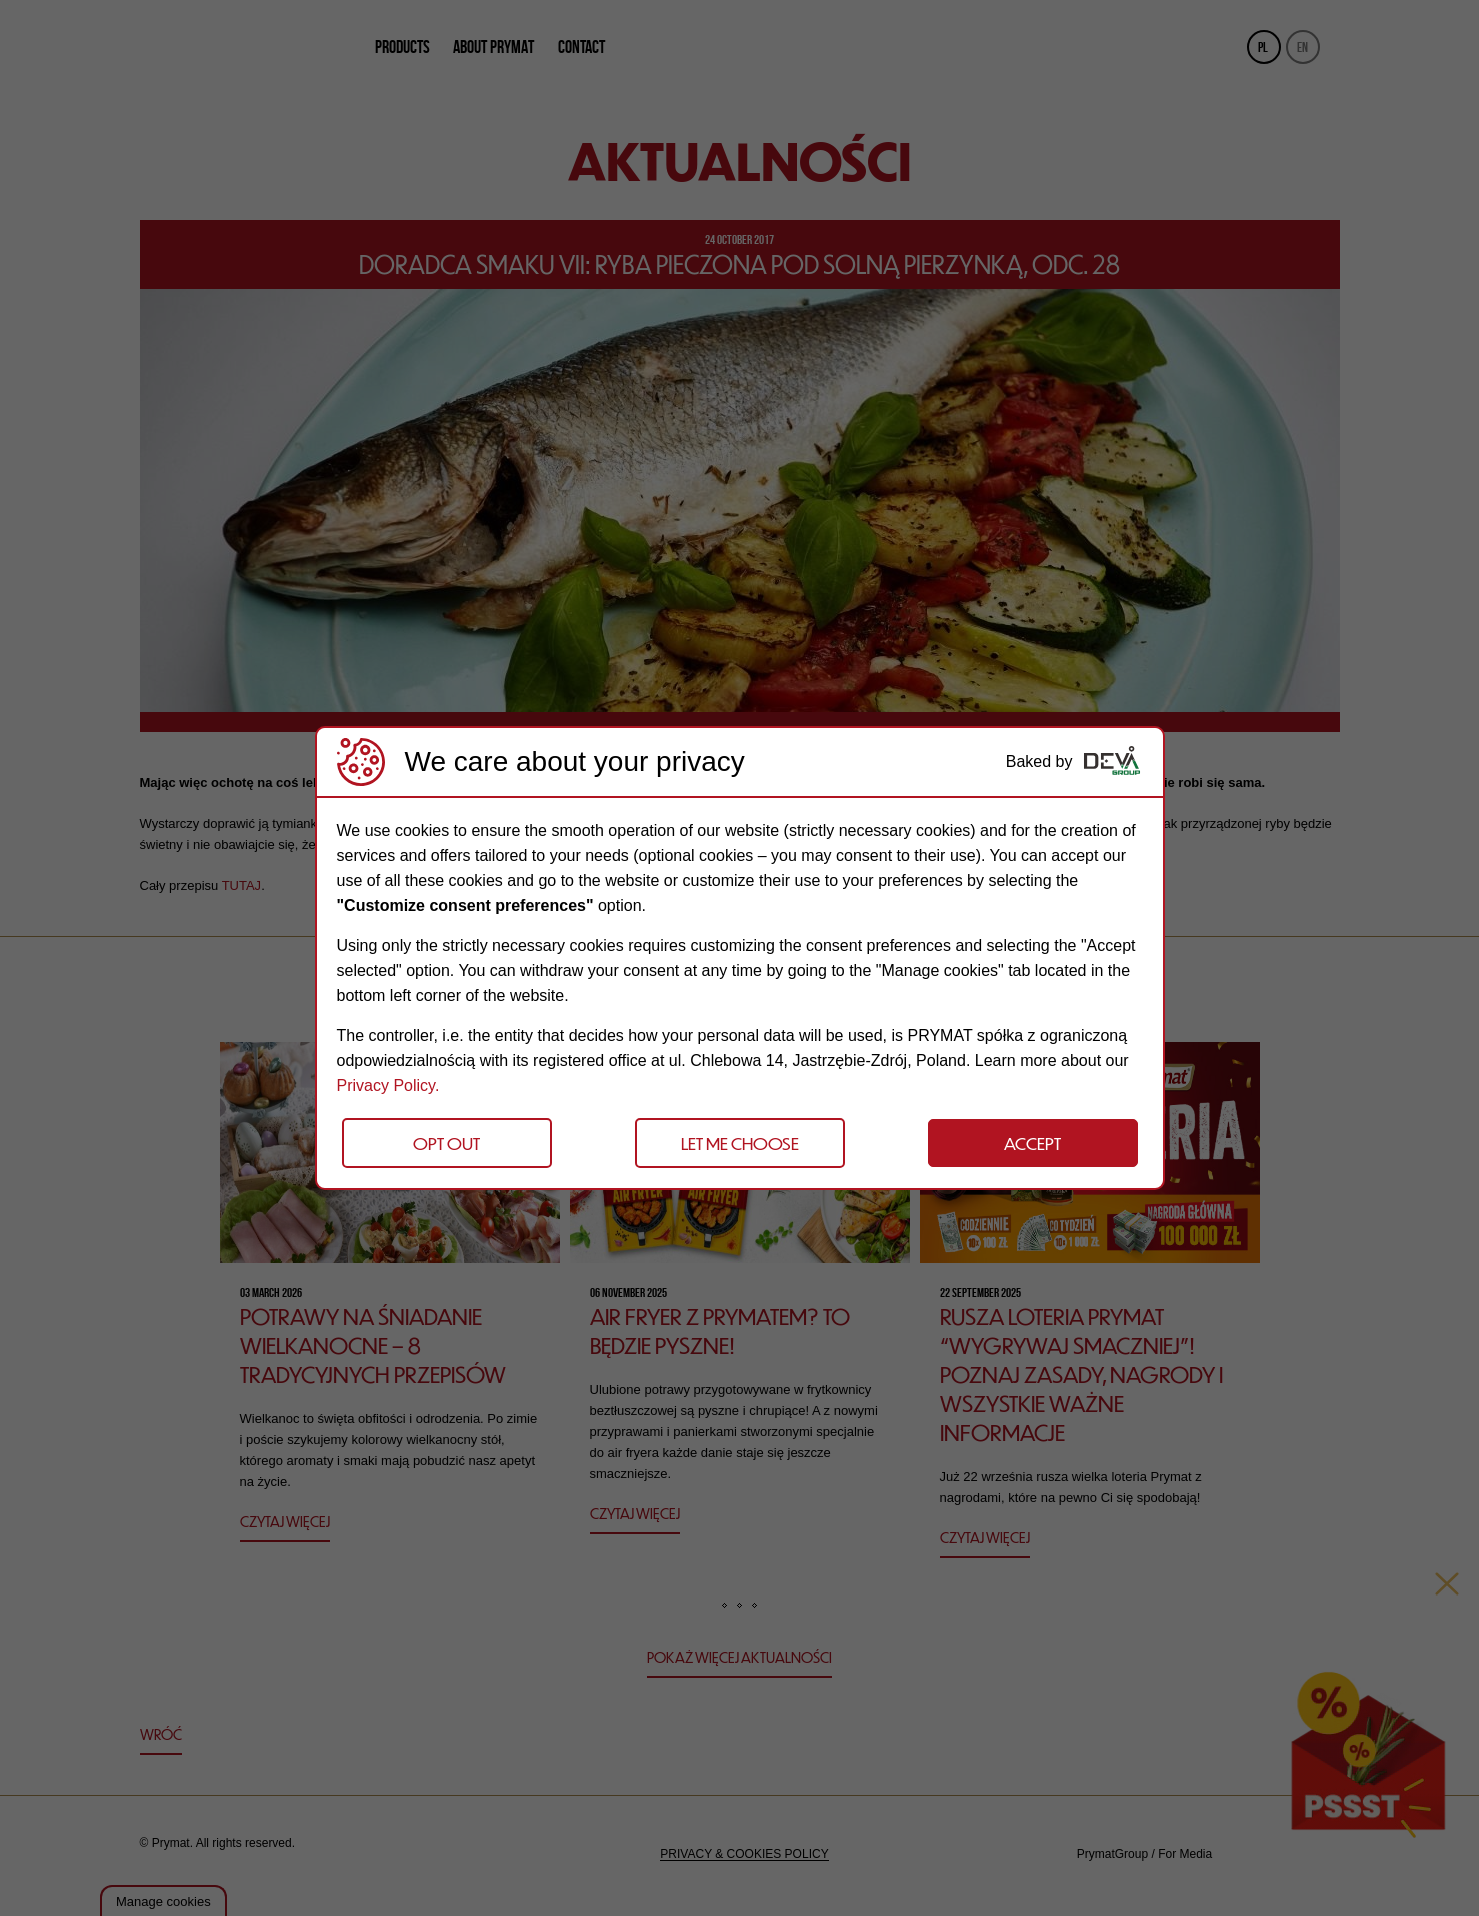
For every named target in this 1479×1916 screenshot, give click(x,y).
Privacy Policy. (388, 1085)
